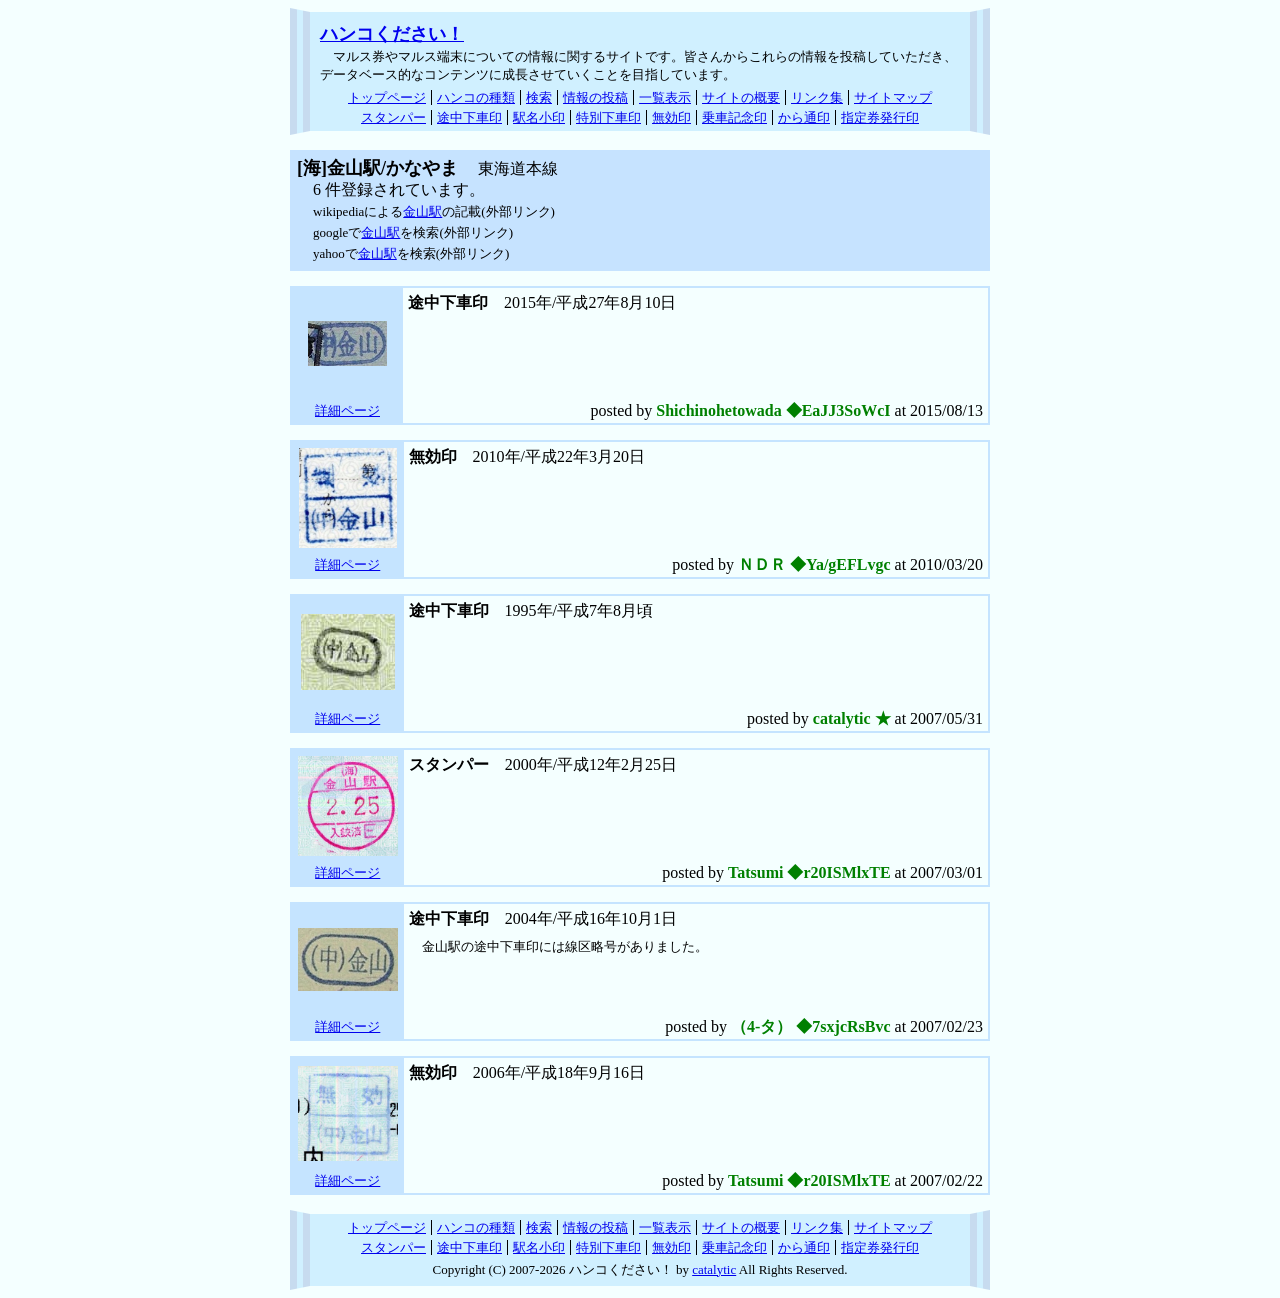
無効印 (671, 117)
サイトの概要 (741, 97)
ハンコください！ (392, 34)
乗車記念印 (734, 117)
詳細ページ (347, 410)
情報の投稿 (595, 97)
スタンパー (393, 117)
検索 (539, 97)
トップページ (387, 97)
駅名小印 (539, 117)
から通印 (804, 117)
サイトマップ (893, 97)
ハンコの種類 (476, 97)
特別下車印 (608, 117)
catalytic (714, 1269)
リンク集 (817, 97)
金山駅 (422, 211)
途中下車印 (469, 117)
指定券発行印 (880, 117)
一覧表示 (665, 97)
